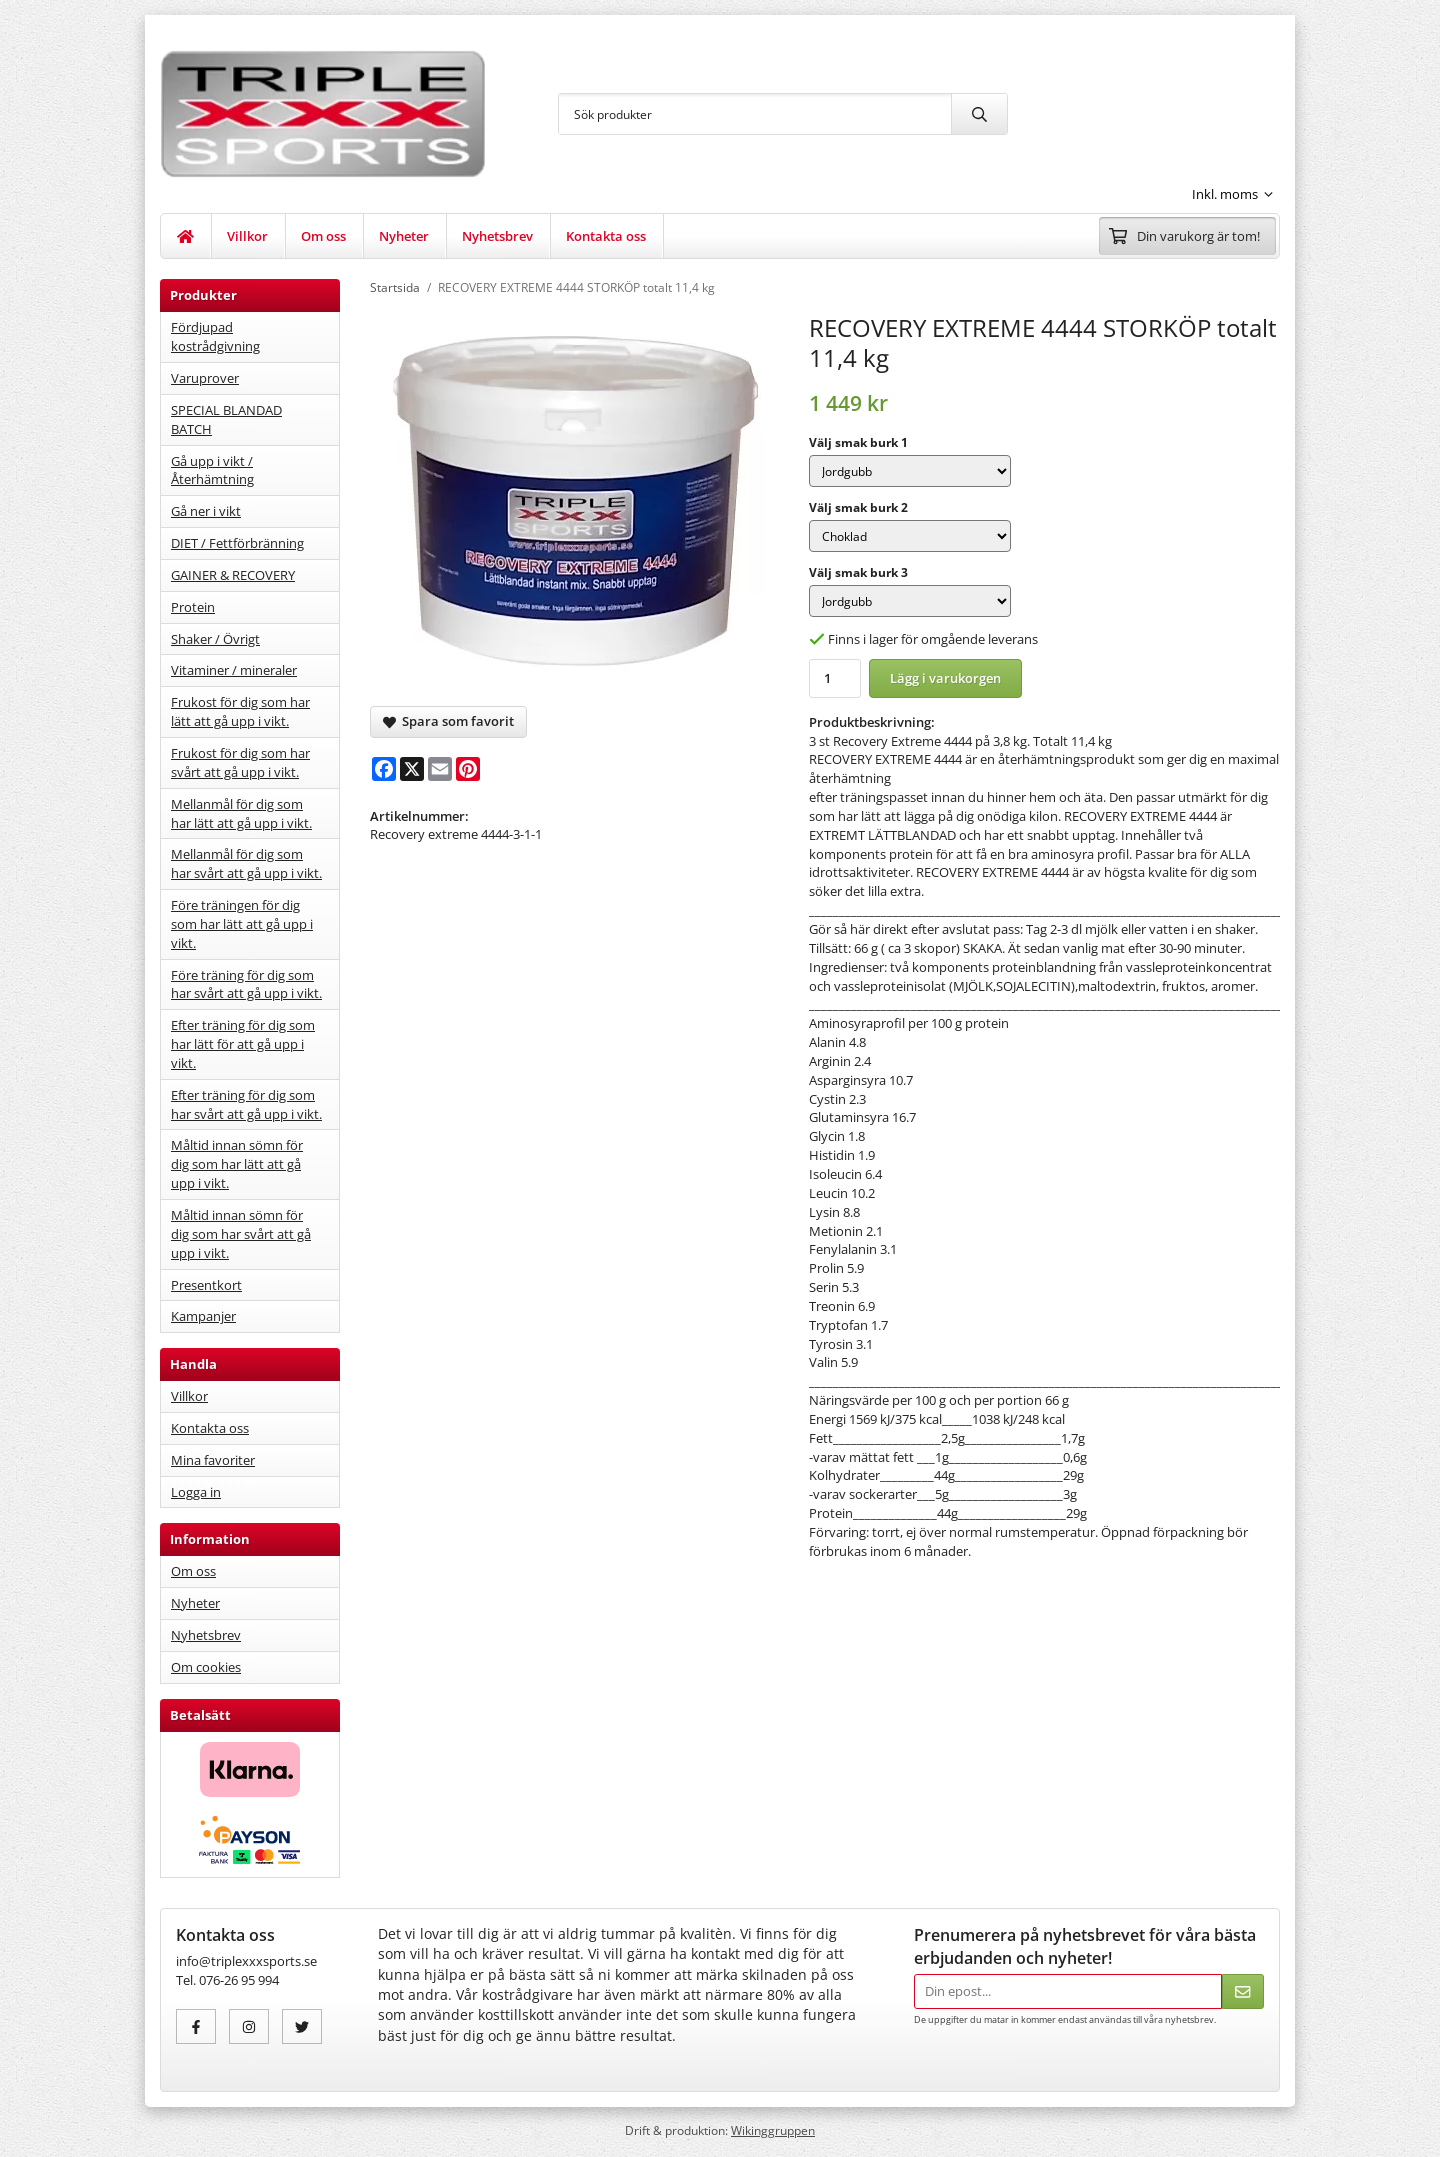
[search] (979, 114)
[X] (412, 769)
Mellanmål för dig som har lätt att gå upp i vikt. (241, 813)
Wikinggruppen (773, 2130)
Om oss (323, 236)
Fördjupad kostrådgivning (215, 336)
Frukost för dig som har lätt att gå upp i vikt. (240, 711)
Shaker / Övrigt (215, 639)
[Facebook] (384, 769)
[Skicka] (1243, 1991)
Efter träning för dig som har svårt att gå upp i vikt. (246, 1104)
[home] (186, 236)
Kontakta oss (606, 236)
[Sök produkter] (755, 114)
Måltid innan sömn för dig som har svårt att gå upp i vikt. (241, 1234)
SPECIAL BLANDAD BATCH (226, 419)
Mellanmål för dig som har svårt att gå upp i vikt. (246, 863)
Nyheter (404, 236)
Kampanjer (203, 1316)
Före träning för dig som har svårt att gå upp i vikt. (246, 984)
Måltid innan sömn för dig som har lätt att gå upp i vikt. (237, 1164)
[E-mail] (440, 769)
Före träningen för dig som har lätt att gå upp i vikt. (242, 924)
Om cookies (206, 1667)
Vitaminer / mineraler (234, 670)
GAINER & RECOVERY (233, 575)
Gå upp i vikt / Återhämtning (212, 470)
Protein (193, 607)
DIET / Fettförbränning (237, 543)
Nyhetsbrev (497, 236)
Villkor (247, 236)
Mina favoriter (213, 1460)
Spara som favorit (448, 721)
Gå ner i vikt (206, 511)
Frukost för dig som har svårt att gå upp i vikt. (240, 762)
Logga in (196, 1492)
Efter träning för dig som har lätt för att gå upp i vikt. (243, 1044)
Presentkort (206, 1285)
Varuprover (205, 378)
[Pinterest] (468, 769)
